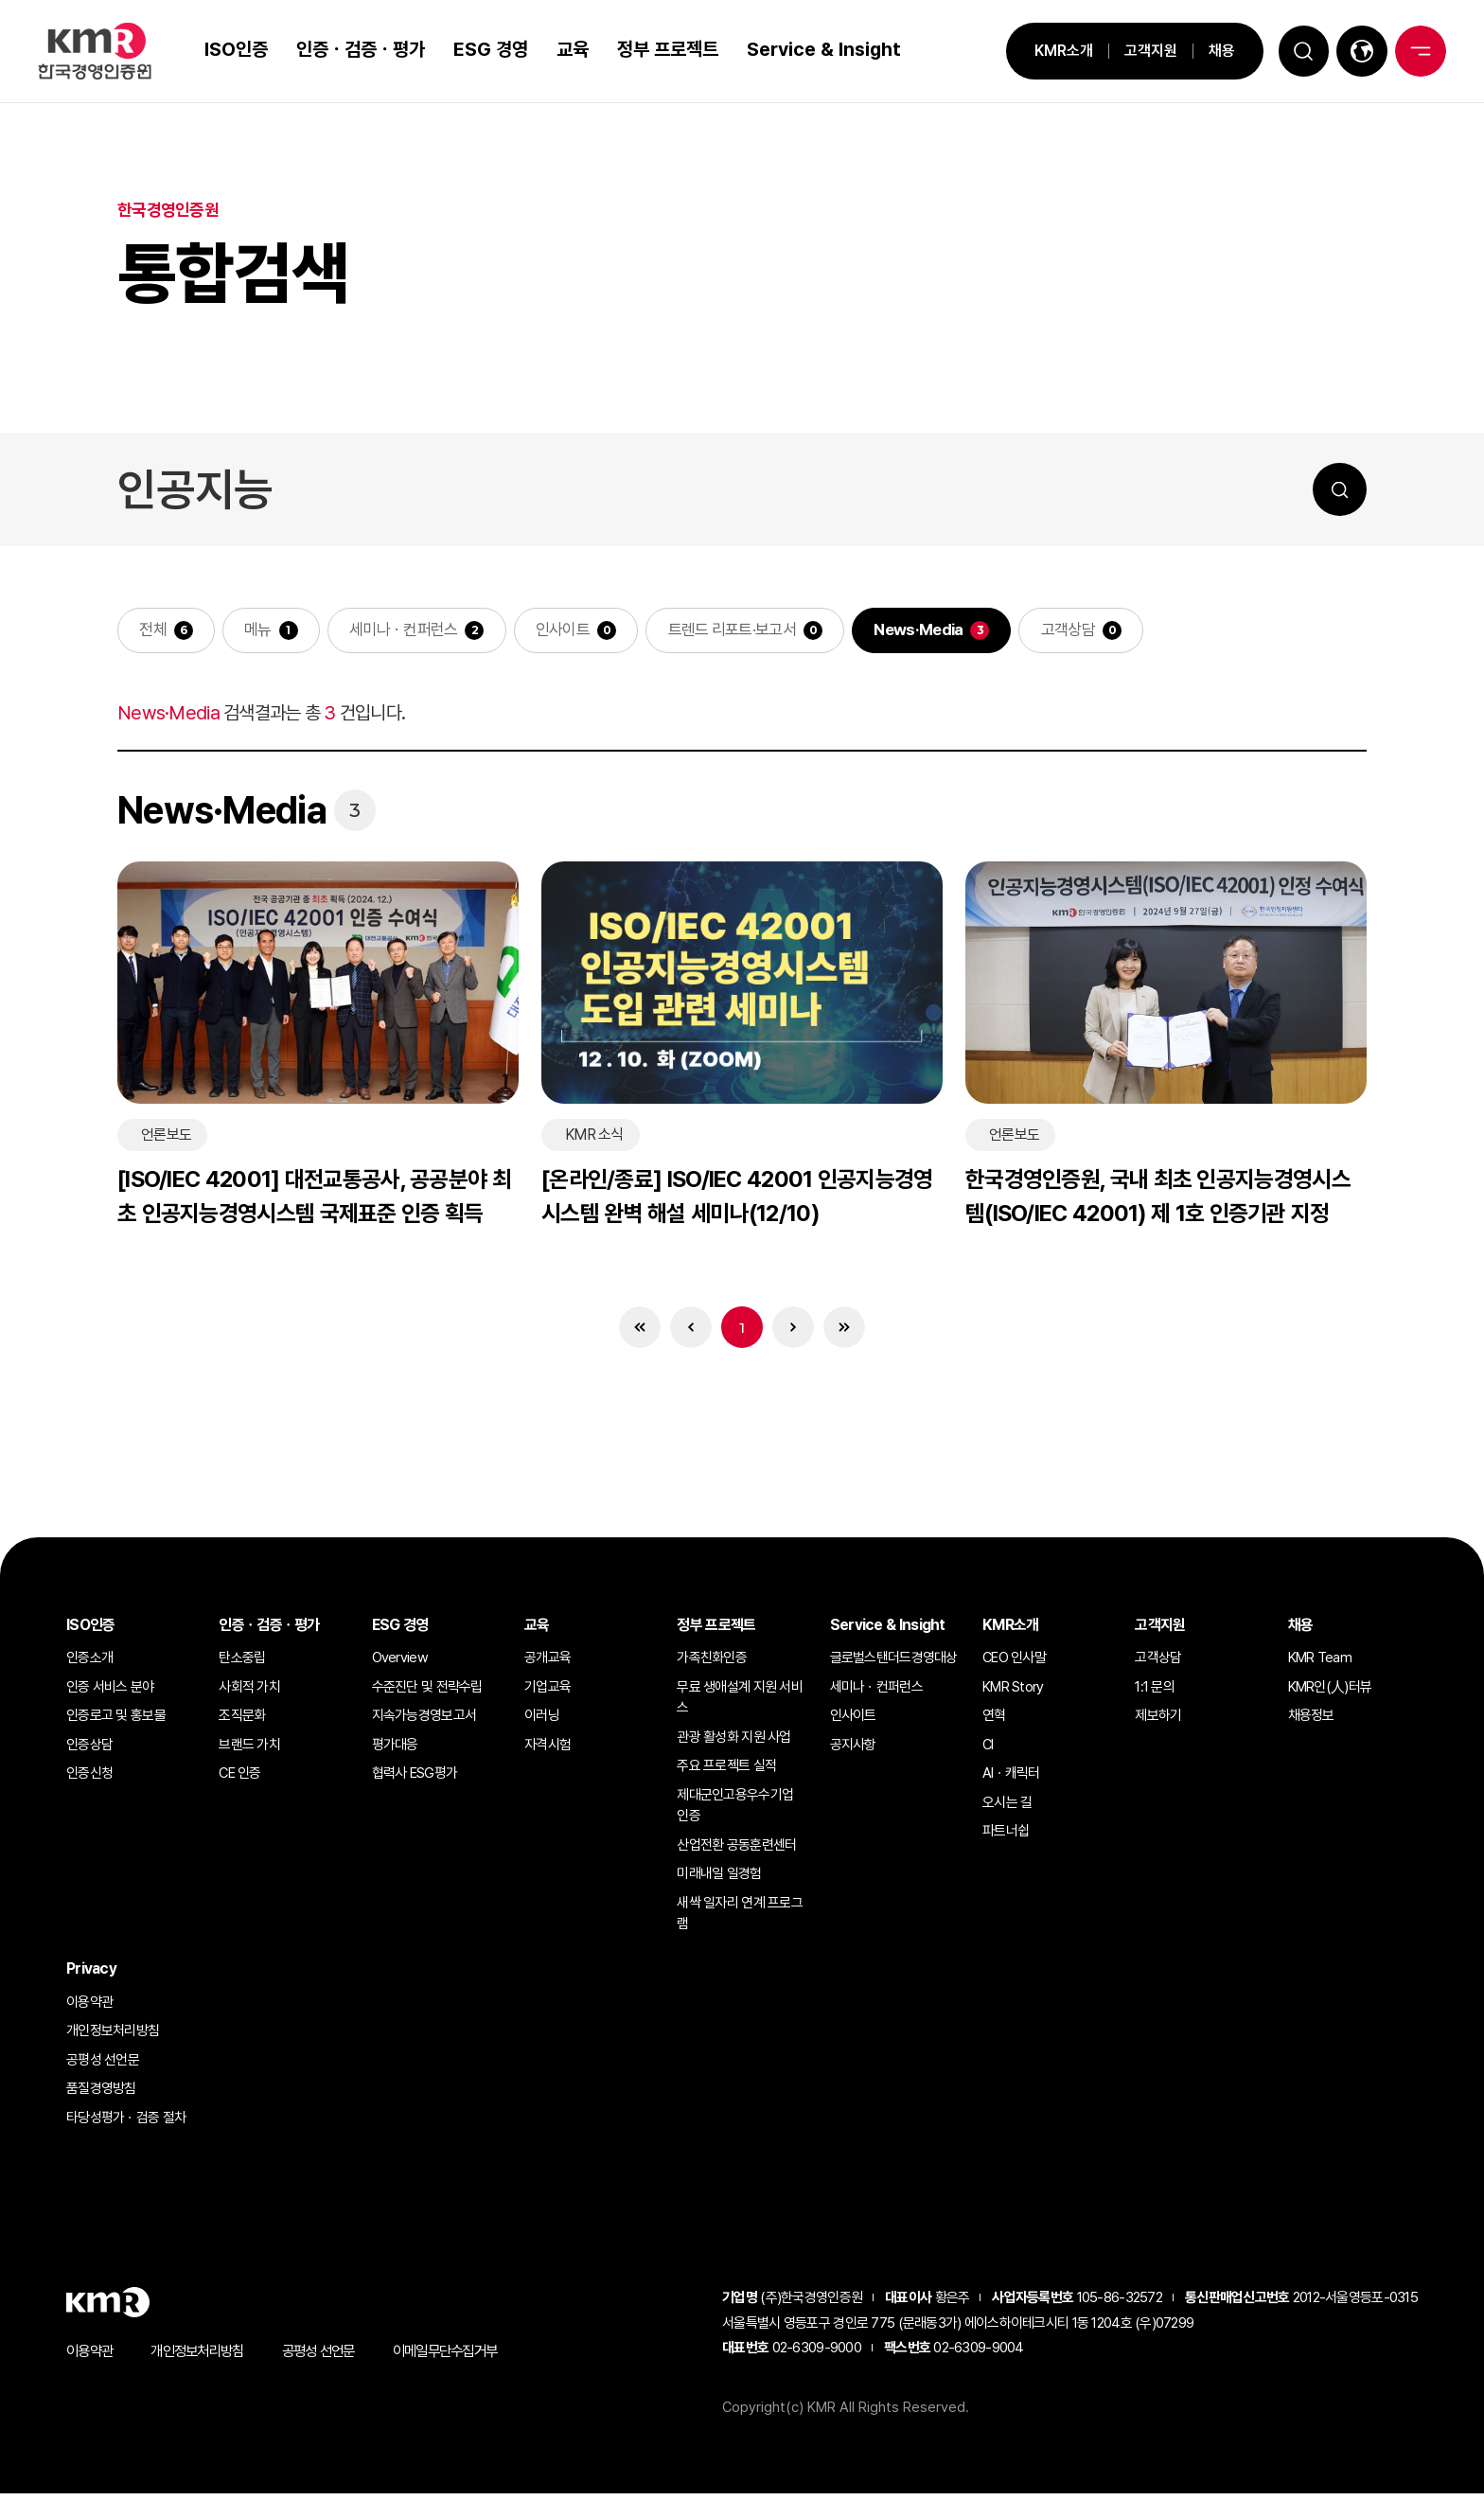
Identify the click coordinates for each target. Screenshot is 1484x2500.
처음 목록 (632, 1332)
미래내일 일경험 (719, 1879)
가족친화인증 (712, 1664)
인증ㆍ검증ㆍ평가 (354, 49)
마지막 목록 (851, 1332)
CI (988, 1750)
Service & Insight (817, 49)
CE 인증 (239, 1779)
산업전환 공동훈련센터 (736, 1850)
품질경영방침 (101, 2094)
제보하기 (1158, 1721)
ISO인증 (229, 49)
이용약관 (89, 2007)
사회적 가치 (249, 1692)
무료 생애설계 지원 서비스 (740, 1703)
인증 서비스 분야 (110, 1692)
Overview (400, 1664)
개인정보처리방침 (112, 2037)
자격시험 (547, 1750)
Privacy (91, 1974)
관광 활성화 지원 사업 (733, 1742)
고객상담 (1128, 632)
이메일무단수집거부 (465, 2358)
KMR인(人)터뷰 (1330, 1692)
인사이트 (597, 632)
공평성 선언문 (102, 2065)
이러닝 (541, 1721)
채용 (1204, 51)
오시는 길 (1007, 1808)
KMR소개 (1045, 51)
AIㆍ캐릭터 (1011, 1779)
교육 (566, 49)
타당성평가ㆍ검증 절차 (126, 2123)
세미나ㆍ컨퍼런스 (430, 632)
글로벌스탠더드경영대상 (894, 1664)
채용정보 (1311, 1721)
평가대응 (395, 1750)
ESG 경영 (484, 49)
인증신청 (89, 1779)
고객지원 (1132, 51)
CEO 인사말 (1014, 1664)
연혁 (994, 1721)
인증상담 (89, 1750)
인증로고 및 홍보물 (116, 1721)
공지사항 (853, 1750)
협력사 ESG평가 (415, 1779)
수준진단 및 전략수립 (427, 1692)
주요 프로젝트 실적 (726, 1772)
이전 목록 (687, 1332)
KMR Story (1013, 1692)
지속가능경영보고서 (424, 1721)
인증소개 (89, 1664)
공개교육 (547, 1664)
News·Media (971, 632)
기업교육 (547, 1692)
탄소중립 (242, 1664)
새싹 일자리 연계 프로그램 (740, 1919)
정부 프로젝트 (661, 49)
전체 (168, 632)
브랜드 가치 (249, 1750)
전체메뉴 (1417, 51)
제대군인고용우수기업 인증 (735, 1811)
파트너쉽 (1005, 1837)
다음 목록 (797, 1332)
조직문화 (242, 1721)
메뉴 (278, 632)
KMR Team (1320, 1664)
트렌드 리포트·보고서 (775, 632)
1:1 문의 (1155, 1692)
